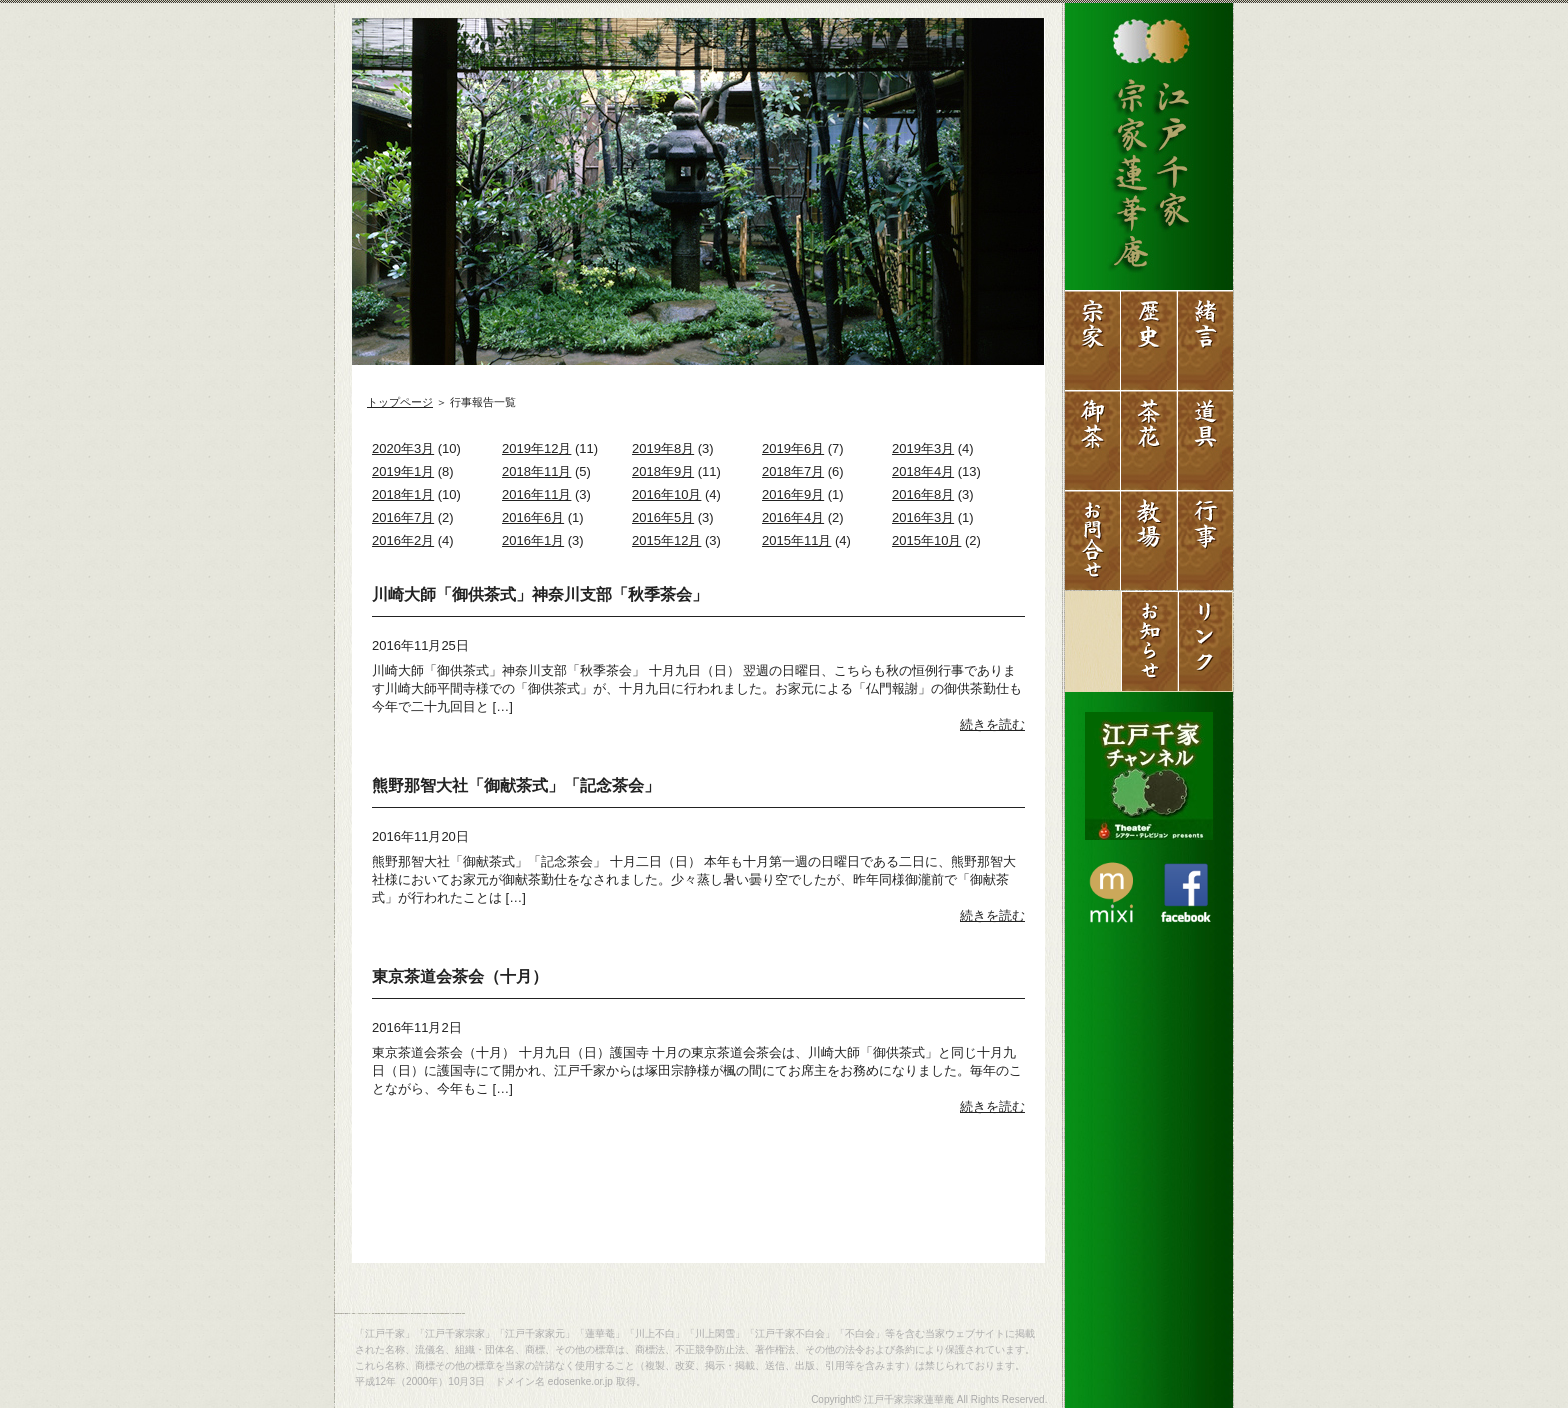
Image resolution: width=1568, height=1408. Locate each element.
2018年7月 (793, 471)
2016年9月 (793, 494)
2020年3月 (403, 448)
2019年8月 (663, 448)
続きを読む (992, 724)
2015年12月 (666, 540)
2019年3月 (923, 448)
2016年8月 (923, 494)
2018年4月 (923, 471)
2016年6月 (533, 517)
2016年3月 (923, 517)
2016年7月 (403, 517)
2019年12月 (536, 448)
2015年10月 (926, 540)
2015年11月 (796, 540)
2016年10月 (666, 494)
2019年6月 (793, 448)
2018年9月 (663, 471)
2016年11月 (536, 494)
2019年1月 (403, 471)
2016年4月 (793, 517)
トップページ (400, 402)
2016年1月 (533, 540)
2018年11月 (536, 471)
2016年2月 (403, 540)
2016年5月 (663, 517)
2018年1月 (403, 494)
